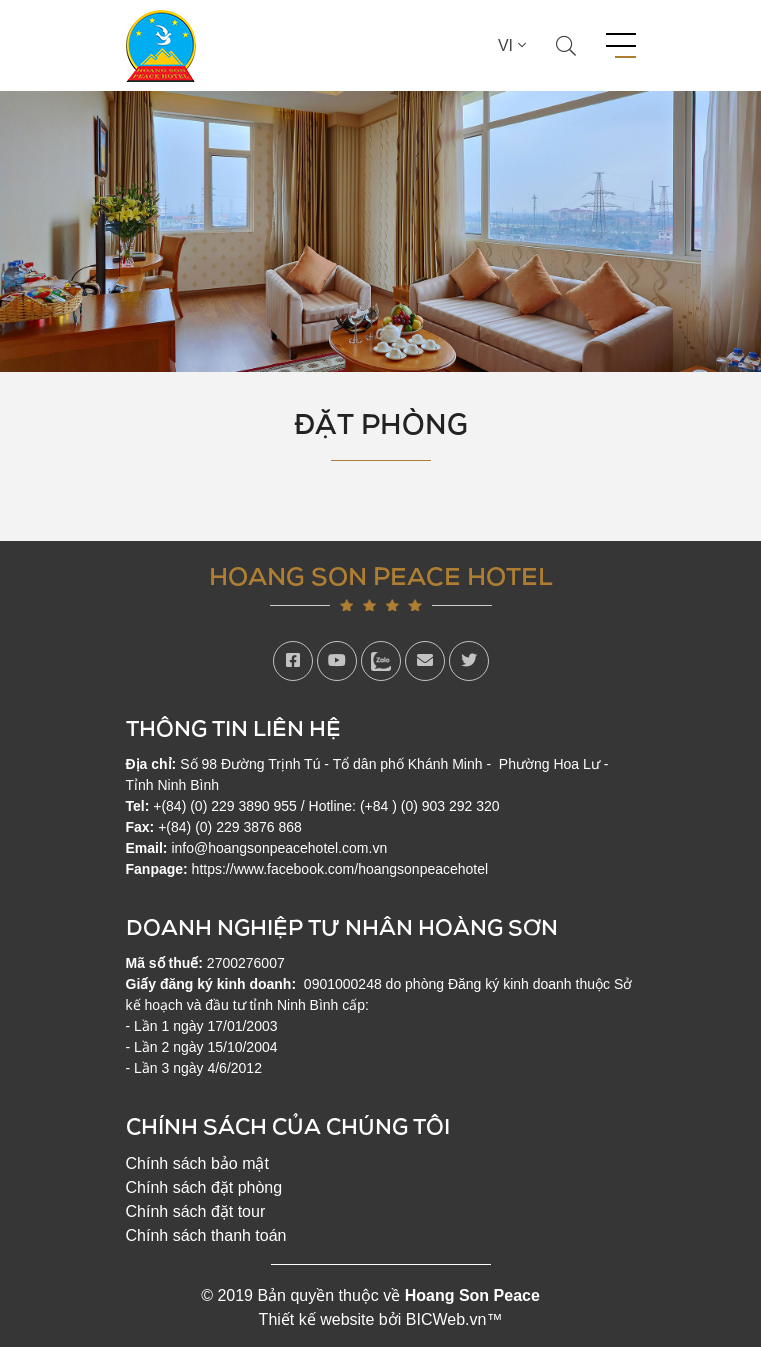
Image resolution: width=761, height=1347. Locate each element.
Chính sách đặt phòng (204, 1187)
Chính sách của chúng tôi (288, 1125)
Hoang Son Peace (472, 1295)
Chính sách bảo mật (197, 1163)
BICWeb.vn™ (454, 1319)
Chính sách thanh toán (206, 1235)
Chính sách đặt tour (196, 1211)
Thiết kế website (317, 1319)
